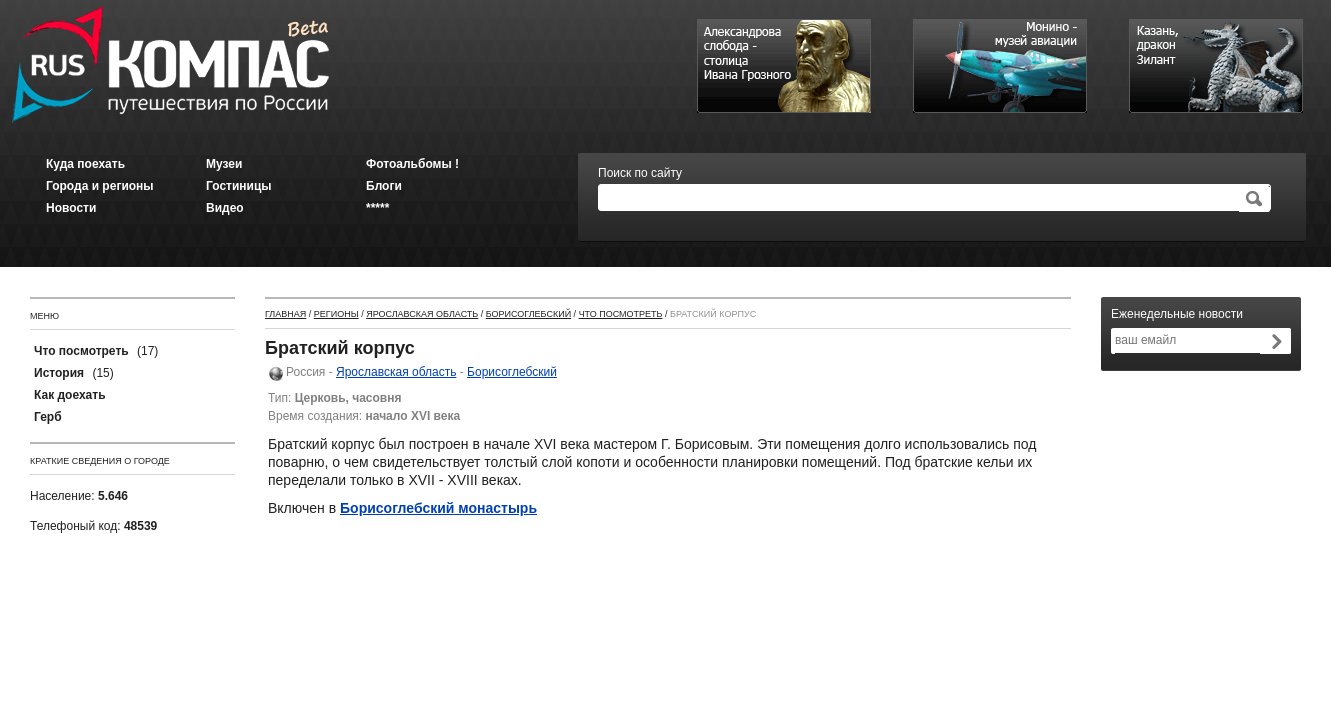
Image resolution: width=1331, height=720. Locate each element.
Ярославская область (422, 314)
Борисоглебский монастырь (438, 508)
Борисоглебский (528, 314)
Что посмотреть (621, 314)
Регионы (336, 314)
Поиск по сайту (640, 173)
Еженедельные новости (1177, 314)
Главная (285, 314)
